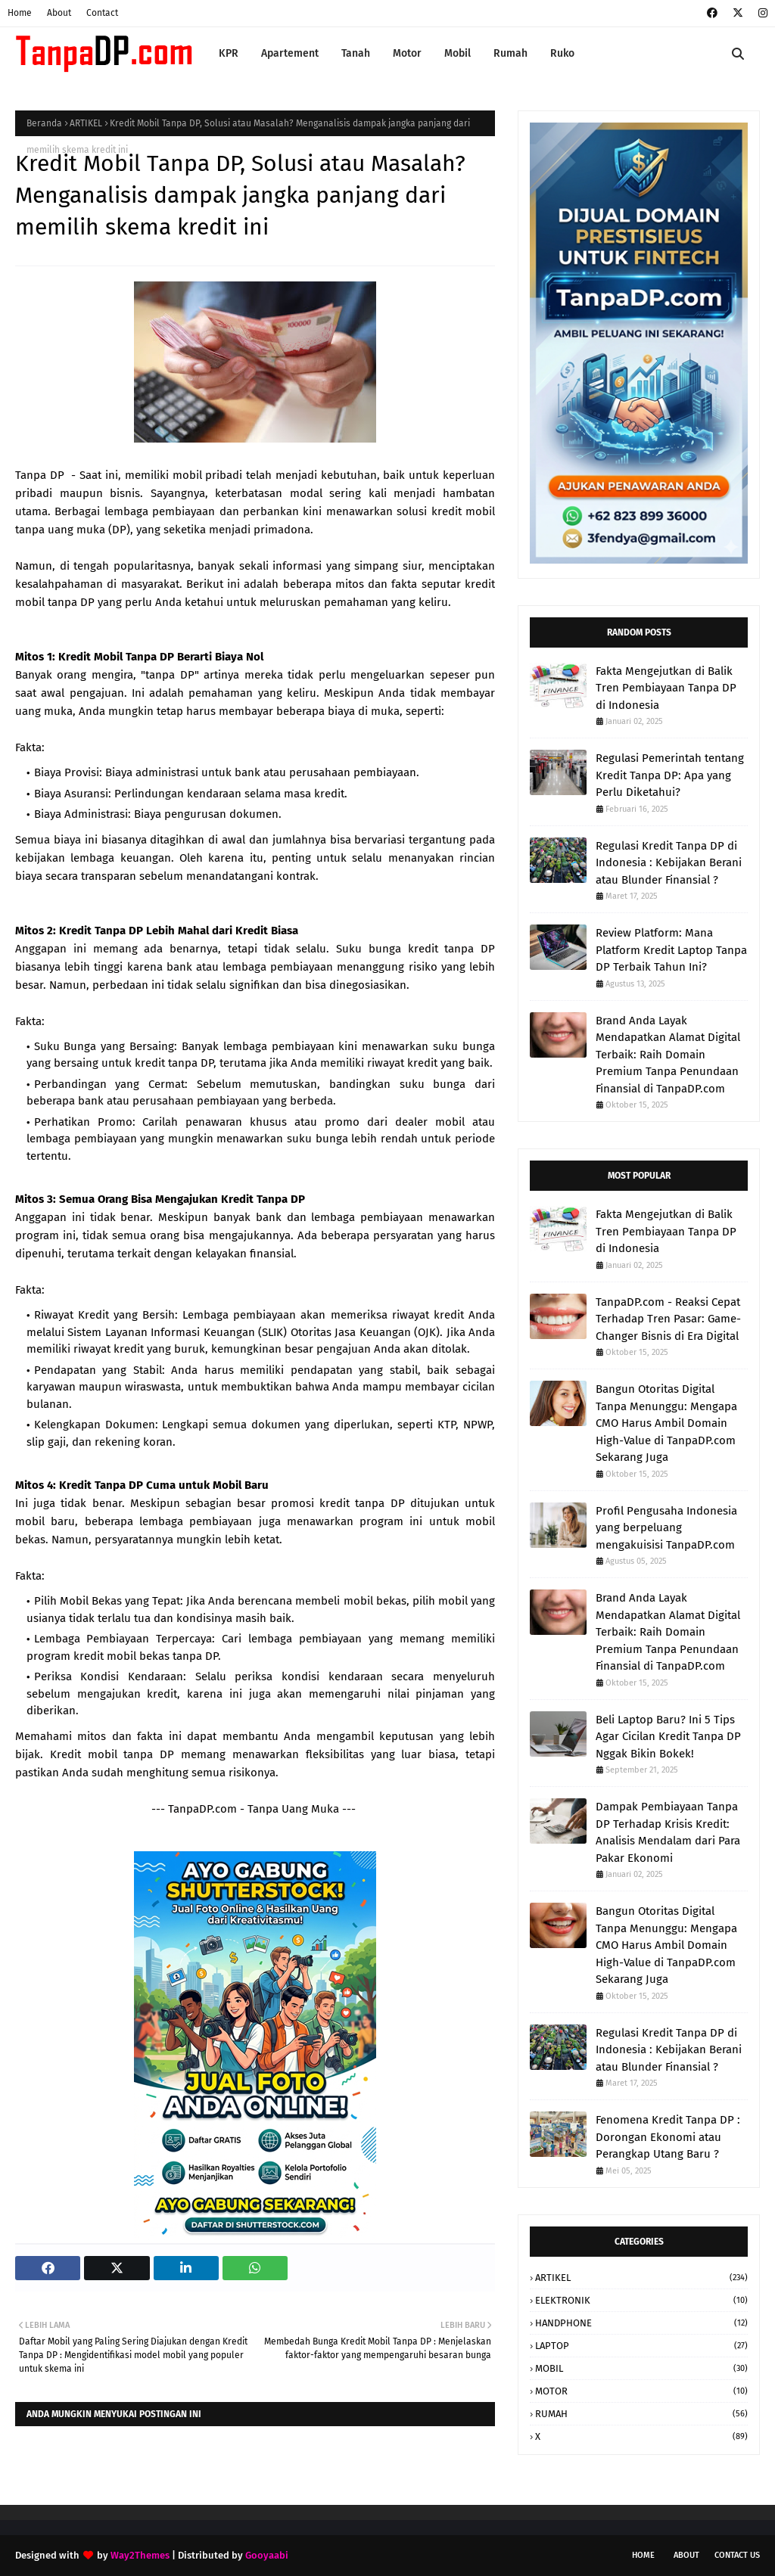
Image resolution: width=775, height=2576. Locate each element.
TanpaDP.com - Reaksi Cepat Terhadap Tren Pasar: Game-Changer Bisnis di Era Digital (668, 1319)
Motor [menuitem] (407, 53)
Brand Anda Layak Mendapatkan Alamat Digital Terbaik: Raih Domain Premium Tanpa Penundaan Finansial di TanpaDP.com (668, 1054)
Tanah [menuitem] (355, 53)
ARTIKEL (86, 123)
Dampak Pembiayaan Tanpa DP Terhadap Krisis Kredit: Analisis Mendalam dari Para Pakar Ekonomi (668, 1832)
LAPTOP (641, 2345)
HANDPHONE (641, 2323)
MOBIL (641, 2368)
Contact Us (737, 2555)
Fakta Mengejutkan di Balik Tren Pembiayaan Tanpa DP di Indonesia (666, 688)
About (59, 13)
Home (20, 13)
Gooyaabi (266, 2555)
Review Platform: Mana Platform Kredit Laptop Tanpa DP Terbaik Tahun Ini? (671, 950)
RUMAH (641, 2413)
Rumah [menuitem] (510, 53)
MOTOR (641, 2391)
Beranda (44, 123)
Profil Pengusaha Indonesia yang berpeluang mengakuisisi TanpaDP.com (666, 1528)
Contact (102, 13)
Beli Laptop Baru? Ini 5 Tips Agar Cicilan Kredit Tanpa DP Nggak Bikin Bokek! (668, 1736)
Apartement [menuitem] (290, 53)
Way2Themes (140, 2555)
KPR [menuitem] (228, 53)
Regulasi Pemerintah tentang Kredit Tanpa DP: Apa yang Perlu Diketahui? (670, 775)
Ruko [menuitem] (562, 53)
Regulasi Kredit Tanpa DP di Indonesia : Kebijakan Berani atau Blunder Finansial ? (669, 863)
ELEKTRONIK (641, 2300)
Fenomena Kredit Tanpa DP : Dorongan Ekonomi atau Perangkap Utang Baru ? (668, 2137)
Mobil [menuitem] (457, 53)
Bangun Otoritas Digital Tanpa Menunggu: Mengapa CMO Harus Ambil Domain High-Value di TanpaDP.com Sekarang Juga (666, 1423)
